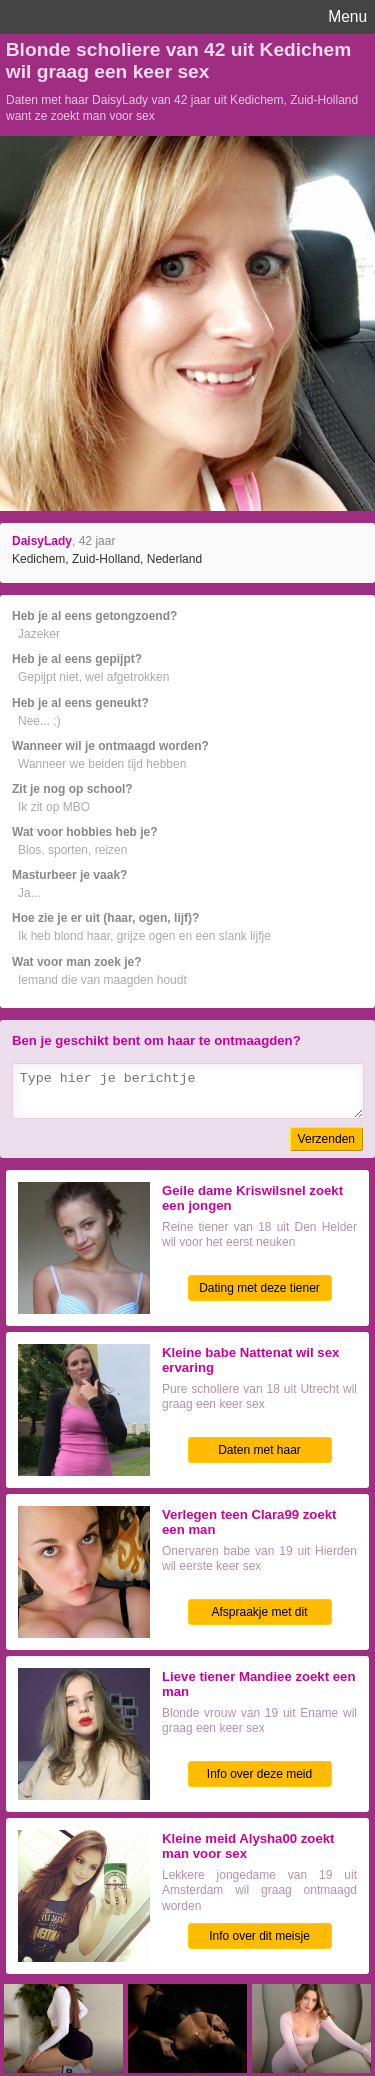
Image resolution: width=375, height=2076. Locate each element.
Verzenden (326, 1139)
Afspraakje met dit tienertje (259, 1615)
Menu (347, 16)
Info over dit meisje (259, 1936)
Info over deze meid (259, 1774)
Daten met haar (259, 1450)
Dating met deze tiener (259, 1288)
